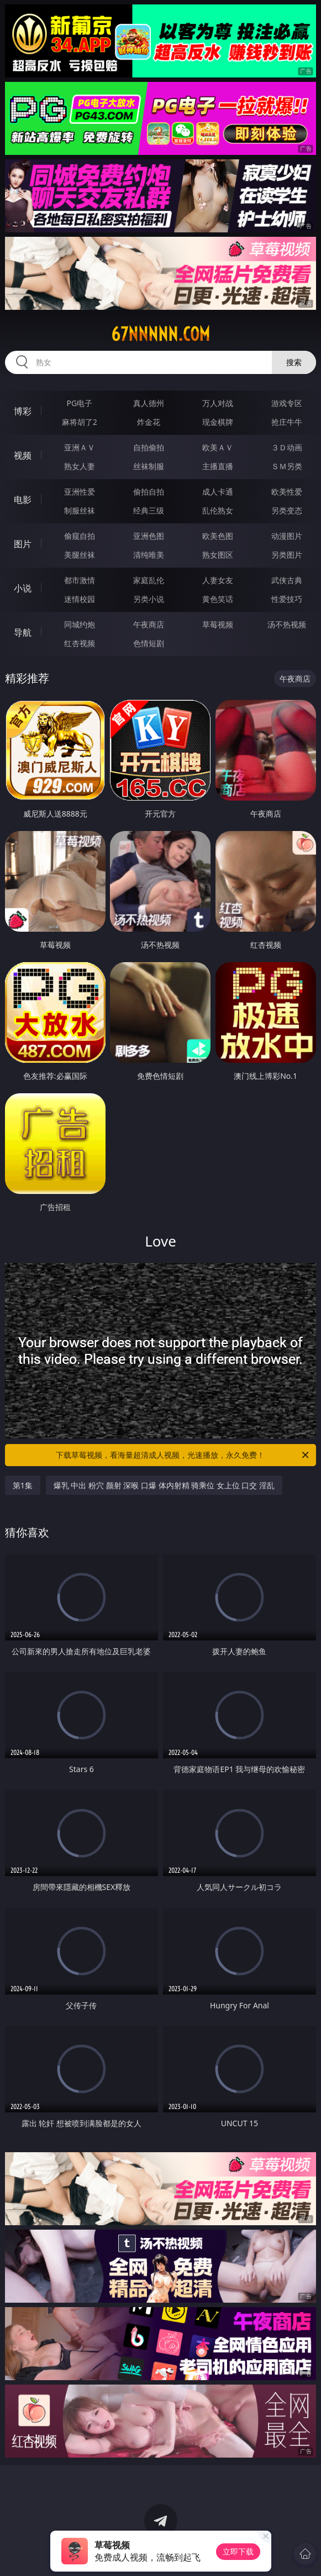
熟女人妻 (79, 466)
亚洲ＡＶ (79, 447)
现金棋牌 (217, 422)
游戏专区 (286, 403)
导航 (22, 632)
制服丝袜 (79, 510)
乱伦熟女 (217, 510)
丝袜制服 (148, 466)
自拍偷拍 (148, 447)
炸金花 (148, 422)
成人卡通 (217, 491)
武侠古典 (286, 580)
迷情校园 (79, 599)
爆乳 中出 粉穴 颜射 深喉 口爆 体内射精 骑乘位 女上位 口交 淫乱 (164, 1485)
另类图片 (286, 554)
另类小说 (148, 599)
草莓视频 (217, 624)
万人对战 (217, 403)
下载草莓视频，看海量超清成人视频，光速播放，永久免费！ (183, 1455)
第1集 (23, 1485)
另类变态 (286, 510)
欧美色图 (217, 536)
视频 (22, 455)
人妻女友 (217, 580)
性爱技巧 (286, 599)
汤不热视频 (286, 624)
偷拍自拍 (148, 491)
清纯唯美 (148, 554)
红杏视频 (79, 643)
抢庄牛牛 (286, 422)
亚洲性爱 (79, 491)
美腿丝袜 (79, 554)
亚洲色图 (148, 536)
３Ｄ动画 (286, 447)
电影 (22, 500)
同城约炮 (79, 624)
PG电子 (79, 403)
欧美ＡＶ (217, 447)
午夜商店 (148, 624)
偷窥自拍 (79, 536)
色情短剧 (148, 643)
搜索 (294, 362)
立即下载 (238, 2551)
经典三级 (148, 510)
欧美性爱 (286, 491)
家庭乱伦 (148, 580)
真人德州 (148, 403)
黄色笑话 (217, 599)
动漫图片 (286, 536)
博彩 (22, 411)
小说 (22, 588)
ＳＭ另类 (286, 466)
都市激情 (79, 580)
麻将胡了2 (79, 422)
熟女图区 (217, 554)
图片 (22, 544)
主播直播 (217, 466)
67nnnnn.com (160, 334)
